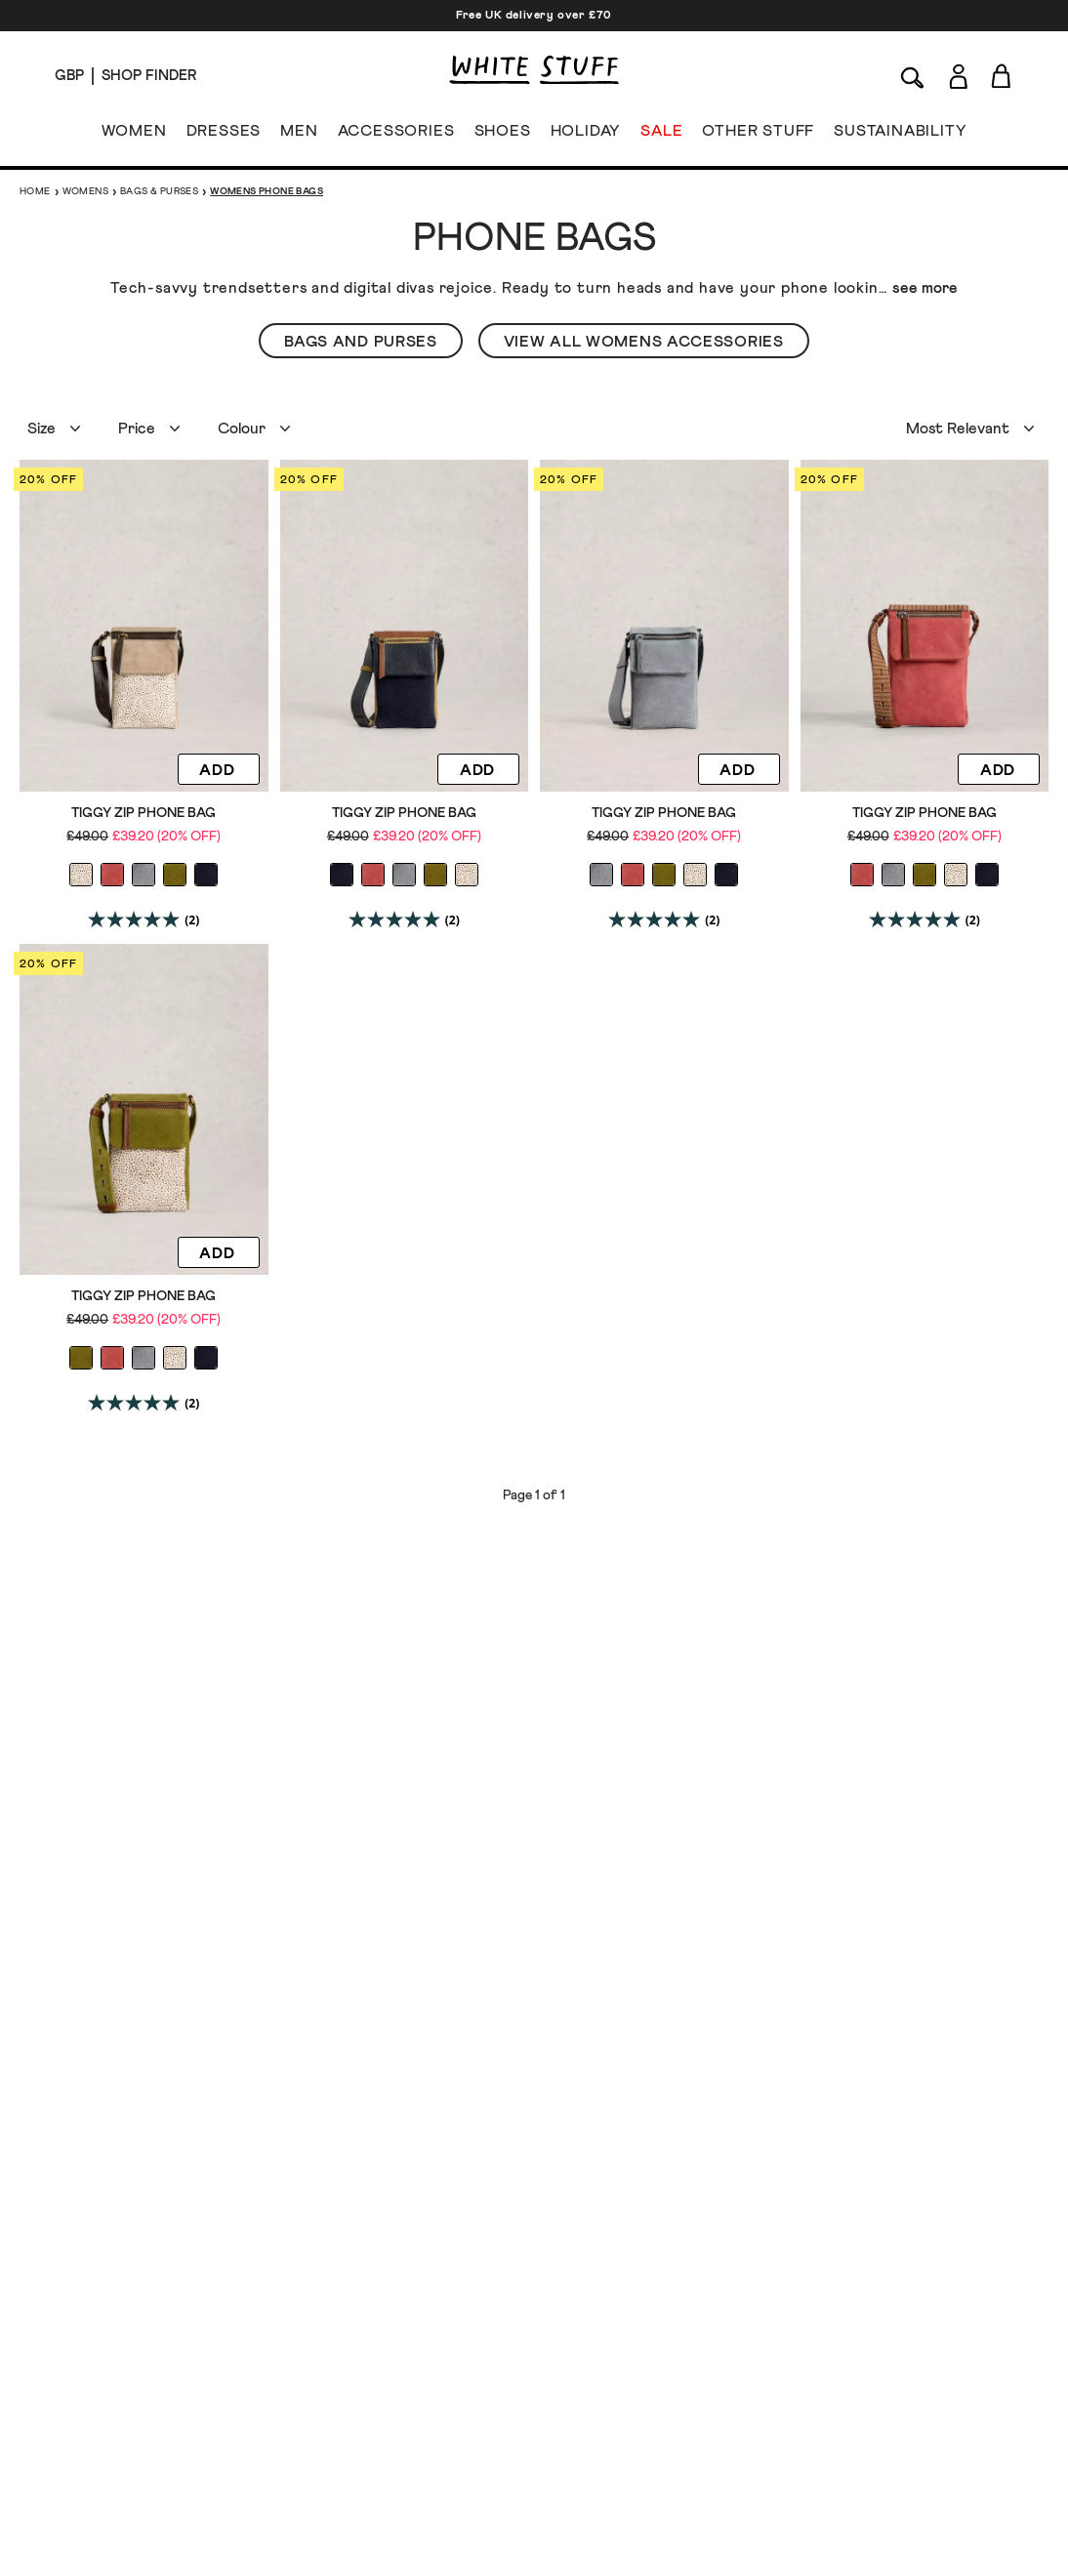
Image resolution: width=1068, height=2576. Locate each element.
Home (35, 191)
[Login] (958, 72)
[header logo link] (534, 70)
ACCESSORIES (396, 134)
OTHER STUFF (758, 134)
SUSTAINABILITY (900, 134)
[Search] (912, 75)
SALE (661, 134)
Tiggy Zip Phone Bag (143, 813)
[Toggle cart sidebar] (1002, 75)
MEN (298, 134)
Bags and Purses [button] (360, 341)
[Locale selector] (69, 76)
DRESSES (224, 134)
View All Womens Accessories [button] (644, 341)
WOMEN (134, 134)
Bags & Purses (159, 191)
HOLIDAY (585, 134)
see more (925, 288)
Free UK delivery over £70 (534, 15)
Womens (85, 191)
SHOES (502, 134)
